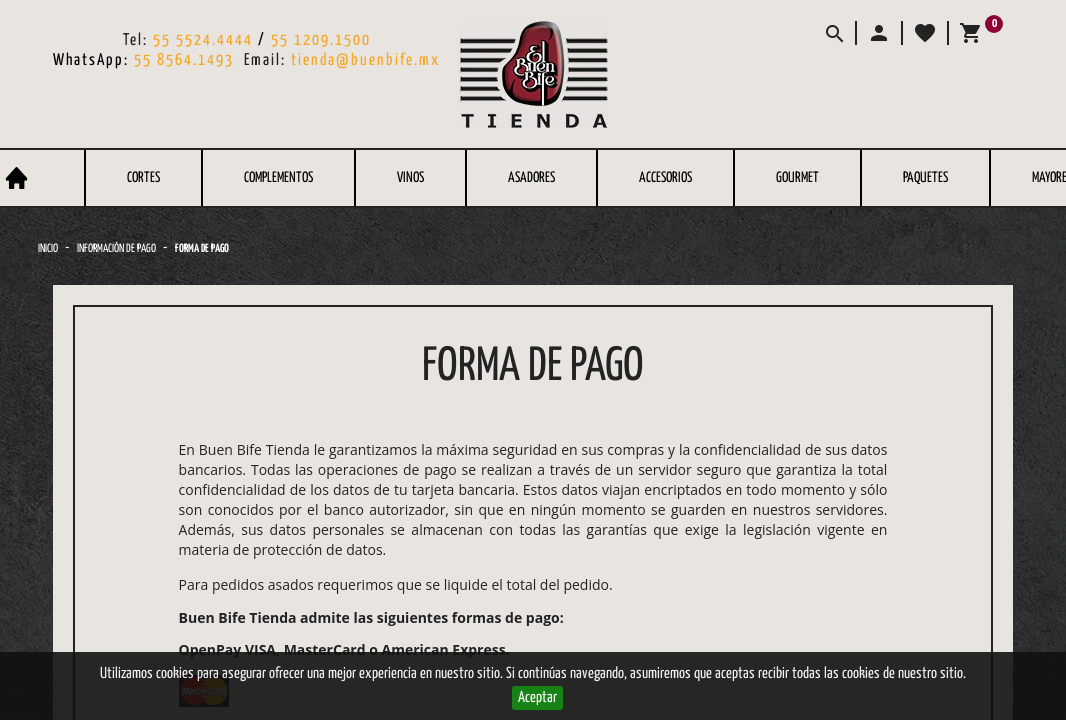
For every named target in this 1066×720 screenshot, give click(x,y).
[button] (878, 33)
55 (282, 40)
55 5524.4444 (203, 40)
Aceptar (537, 697)
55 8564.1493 (184, 60)
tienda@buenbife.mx (365, 60)
